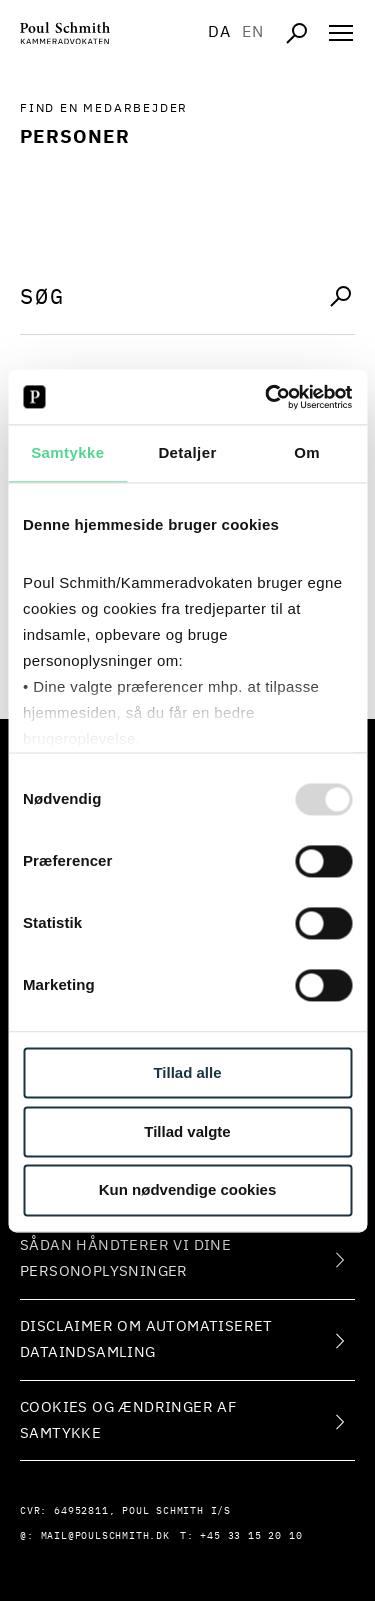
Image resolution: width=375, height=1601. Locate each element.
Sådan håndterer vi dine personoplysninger (125, 1258)
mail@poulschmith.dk (105, 1536)
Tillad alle (187, 1072)
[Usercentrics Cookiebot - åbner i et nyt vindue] (267, 397)
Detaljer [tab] (187, 452)
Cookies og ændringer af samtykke (128, 1420)
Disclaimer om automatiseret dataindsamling (146, 1339)
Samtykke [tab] (67, 452)
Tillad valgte (187, 1131)
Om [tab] (307, 452)
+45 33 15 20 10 (251, 1536)
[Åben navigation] (341, 33)
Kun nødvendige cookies (188, 1190)
